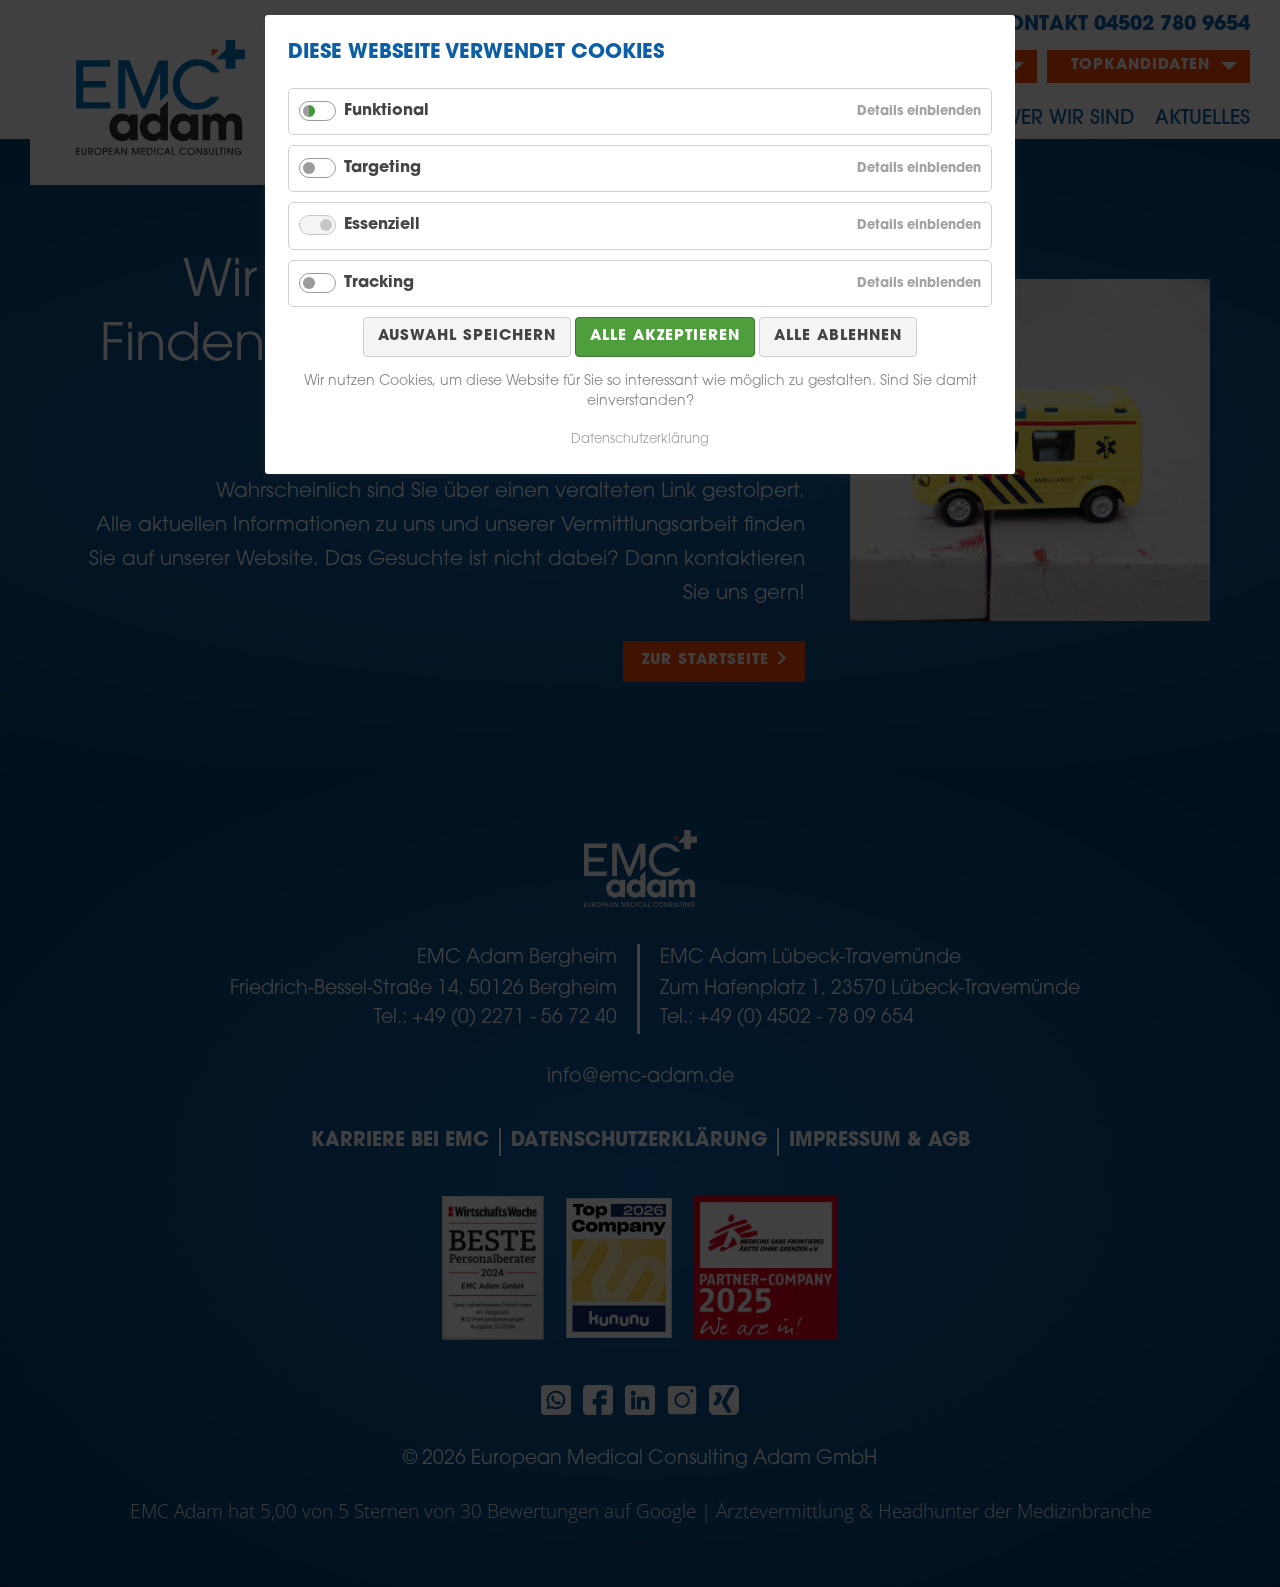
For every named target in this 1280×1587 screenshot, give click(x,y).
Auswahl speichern (467, 336)
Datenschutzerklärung (640, 439)
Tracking (379, 283)
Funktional (386, 111)
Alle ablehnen (838, 336)
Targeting (382, 168)
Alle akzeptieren (665, 336)
